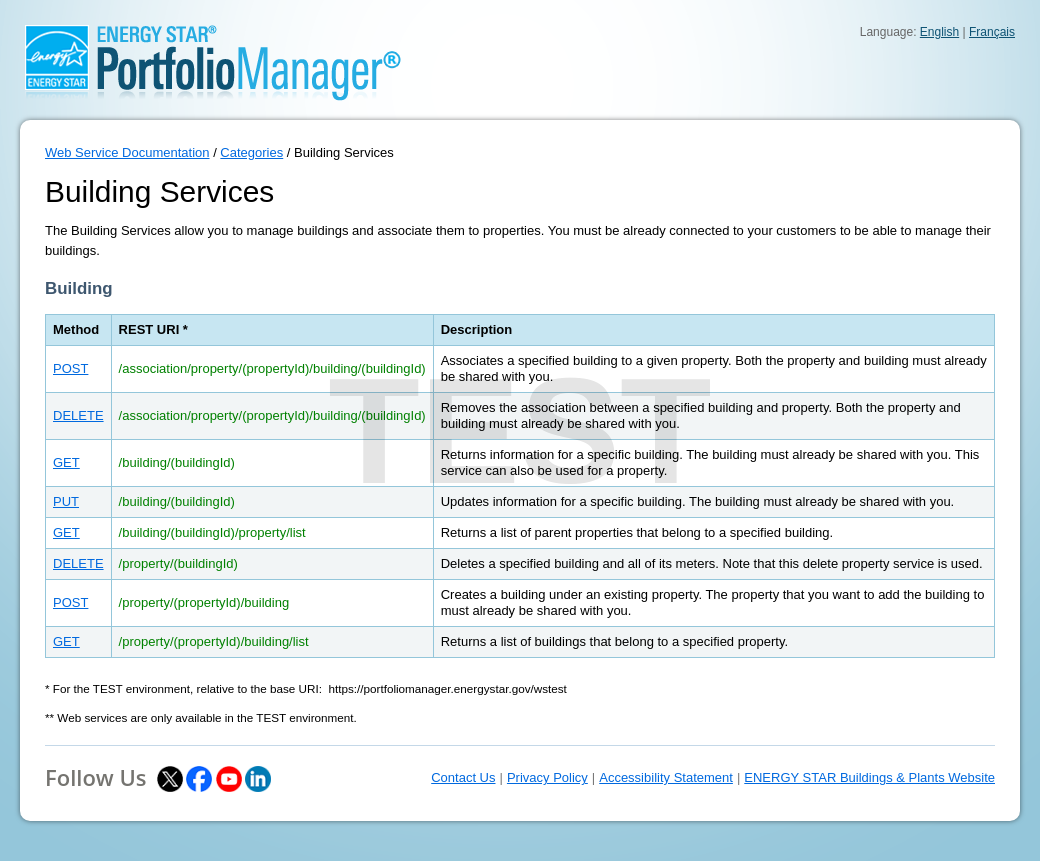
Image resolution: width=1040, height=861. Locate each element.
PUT (66, 501)
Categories (251, 152)
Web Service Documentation (127, 152)
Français (992, 32)
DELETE (78, 415)
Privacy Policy (547, 777)
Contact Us (463, 777)
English (939, 32)
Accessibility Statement (666, 777)
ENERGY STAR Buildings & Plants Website (869, 777)
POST (70, 368)
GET (66, 462)
